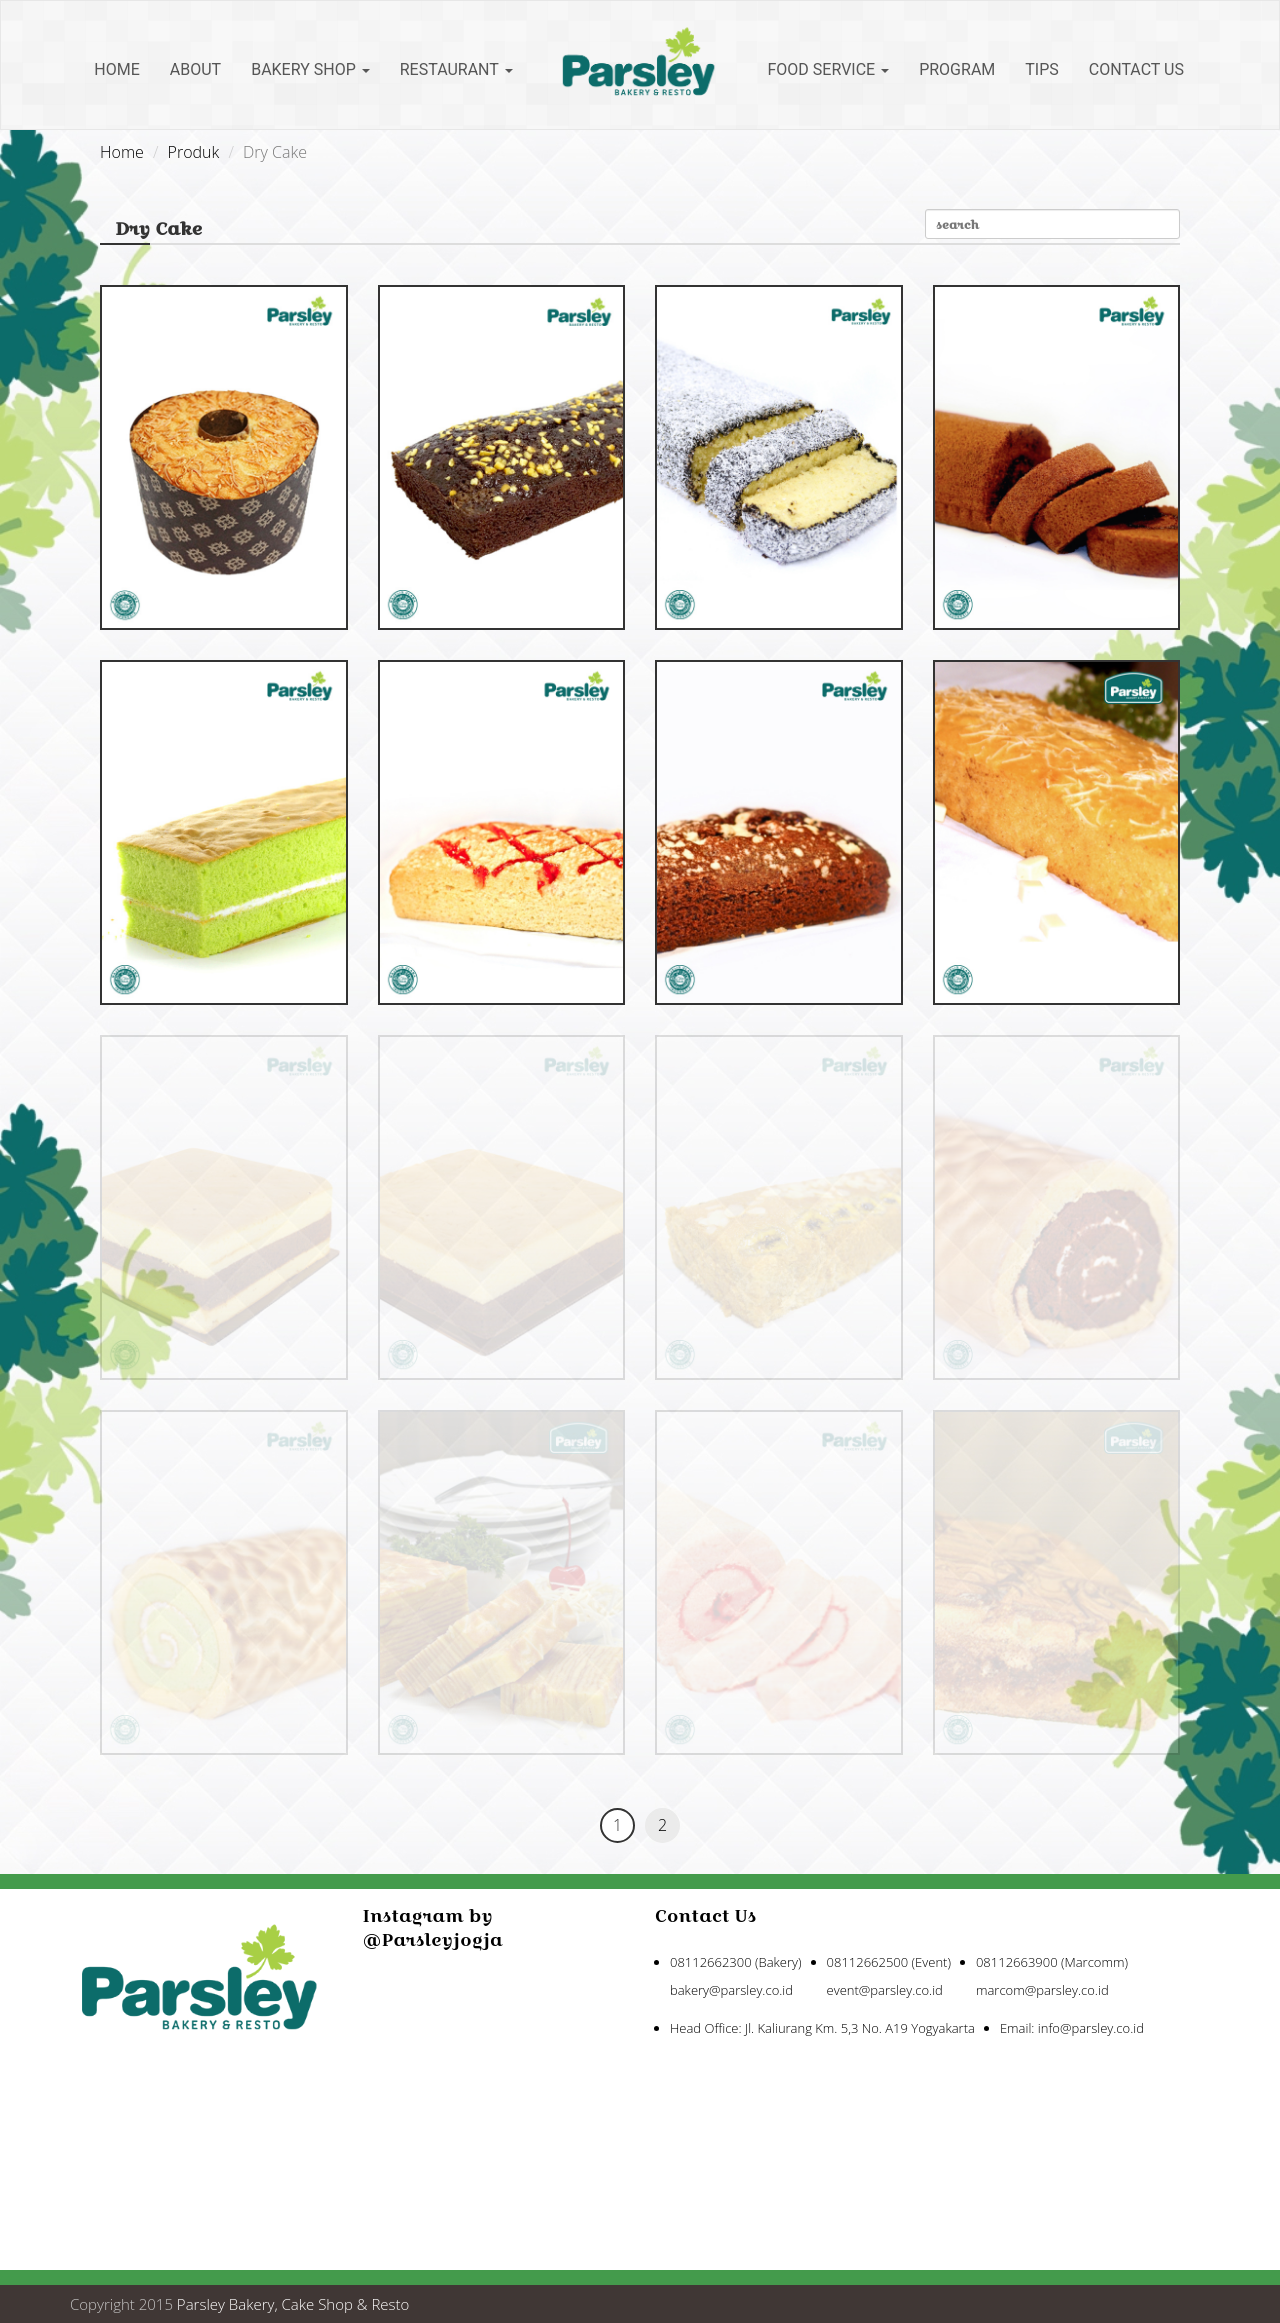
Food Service (829, 69)
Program (957, 69)
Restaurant (456, 69)
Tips (1042, 69)
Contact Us (1136, 69)
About (195, 69)
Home (116, 69)
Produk (194, 152)
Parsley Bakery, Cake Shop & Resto (293, 2304)
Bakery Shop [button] (310, 69)
